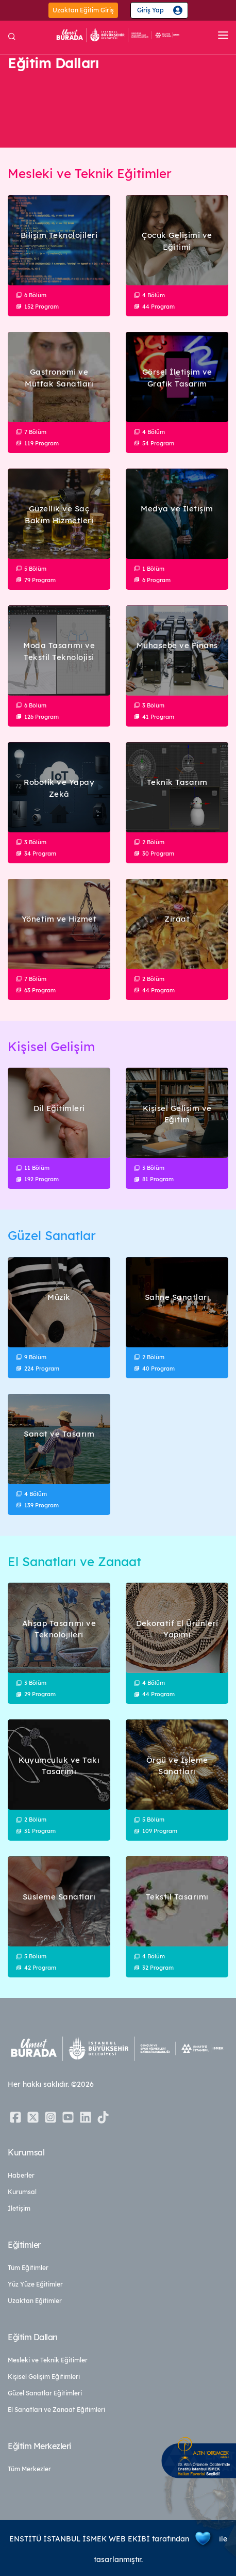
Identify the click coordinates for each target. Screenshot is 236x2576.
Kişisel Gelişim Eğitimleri (44, 2376)
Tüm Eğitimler (28, 2268)
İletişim (19, 2208)
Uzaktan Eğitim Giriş (83, 10)
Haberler (21, 2175)
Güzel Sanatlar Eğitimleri (45, 2393)
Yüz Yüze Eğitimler (35, 2284)
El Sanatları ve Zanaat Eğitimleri (56, 2409)
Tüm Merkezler (29, 2469)
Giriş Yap (150, 10)
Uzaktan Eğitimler (35, 2301)
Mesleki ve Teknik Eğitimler (48, 2360)
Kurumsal (22, 2192)
